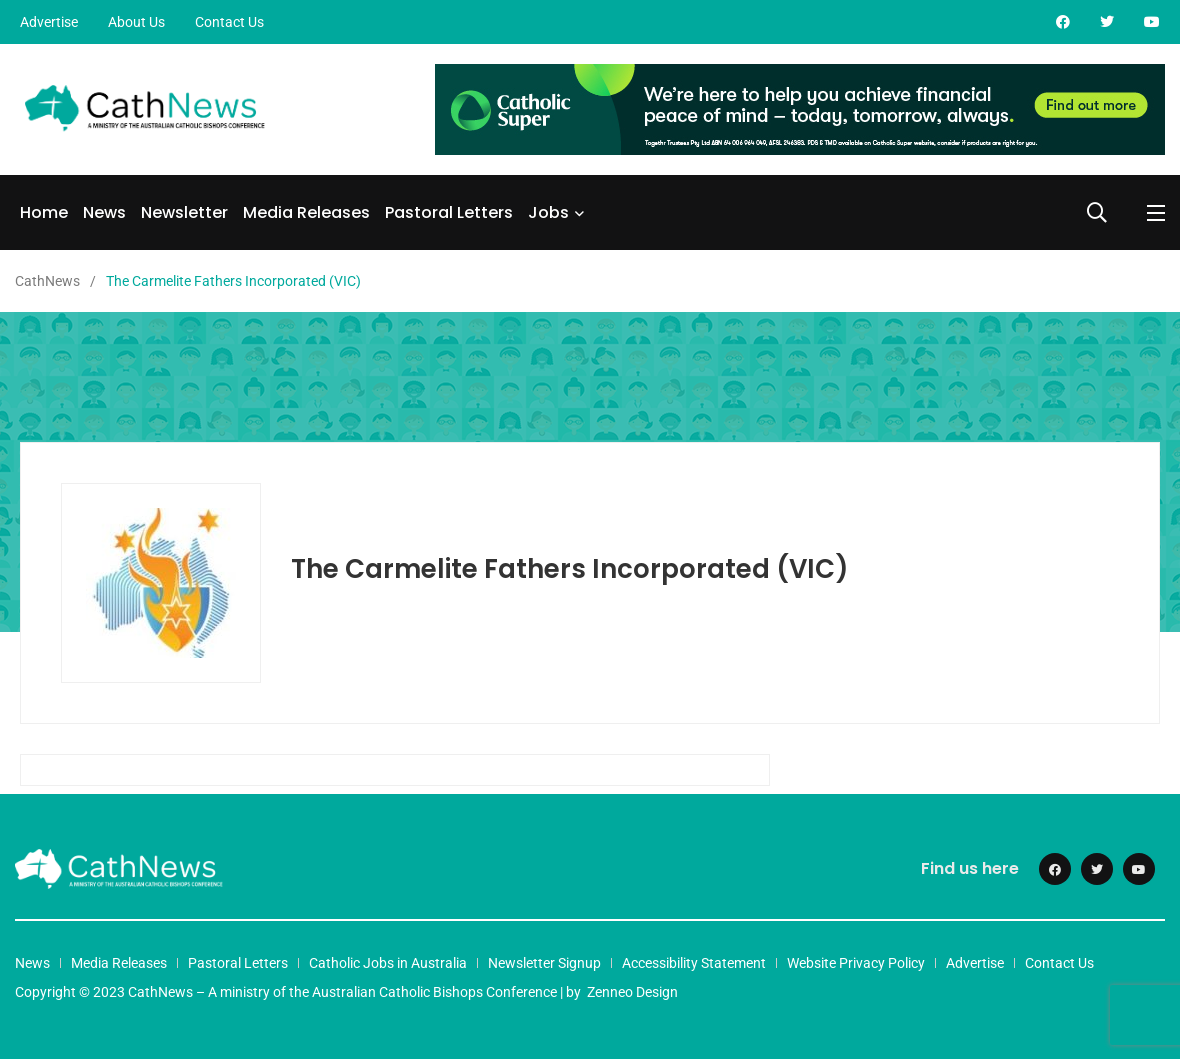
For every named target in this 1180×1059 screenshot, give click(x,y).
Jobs (548, 212)
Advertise (49, 22)
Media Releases (306, 212)
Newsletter (184, 212)
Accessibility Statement (694, 963)
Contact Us (229, 22)
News (104, 212)
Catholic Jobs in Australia (388, 963)
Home (44, 212)
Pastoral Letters (449, 212)
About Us (136, 22)
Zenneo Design (632, 992)
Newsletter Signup (544, 963)
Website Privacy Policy (856, 963)
